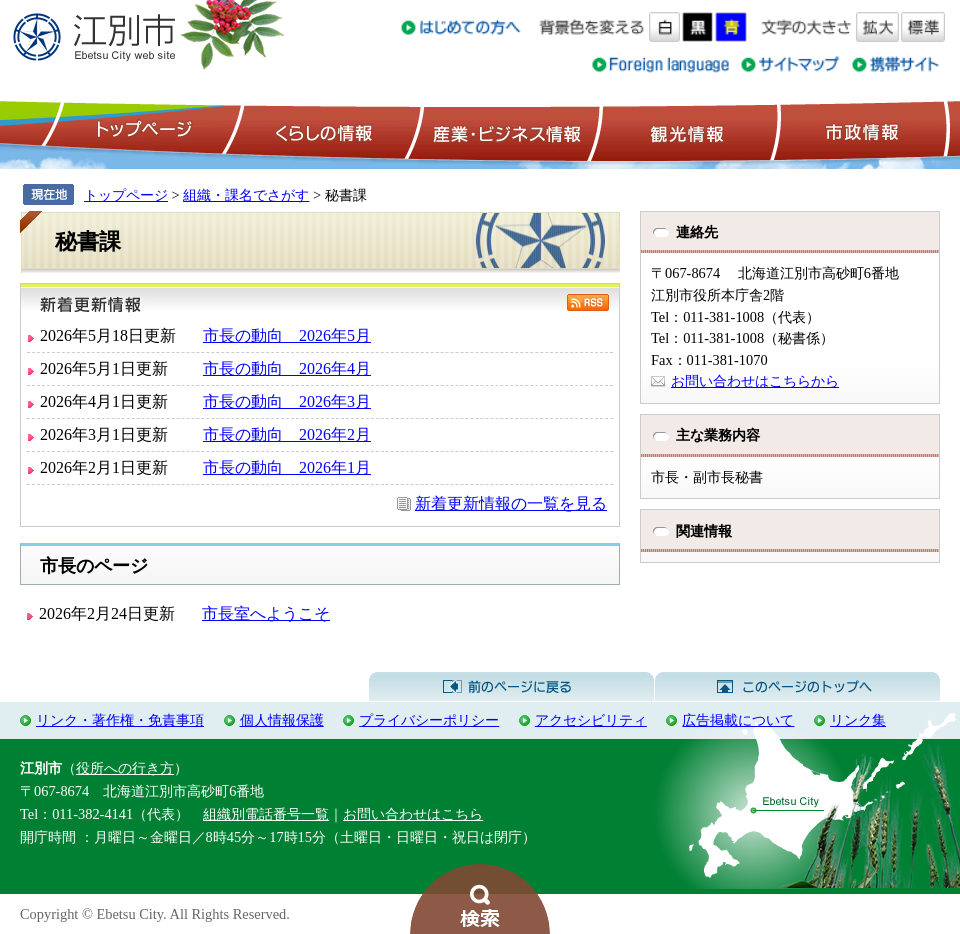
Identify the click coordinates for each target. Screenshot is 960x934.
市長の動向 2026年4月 (287, 368)
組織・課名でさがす (246, 195)
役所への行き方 (125, 768)
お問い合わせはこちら (413, 814)
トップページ (141, 131)
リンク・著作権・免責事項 (120, 720)
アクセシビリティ (591, 720)
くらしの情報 (322, 131)
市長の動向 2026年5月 (287, 335)
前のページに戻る (511, 687)
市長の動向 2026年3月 (287, 401)
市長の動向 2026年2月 (287, 434)
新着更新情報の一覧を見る (511, 503)
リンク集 (858, 720)
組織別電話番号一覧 (266, 814)
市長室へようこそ (266, 613)
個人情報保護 (282, 720)
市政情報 (860, 131)
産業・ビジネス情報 (503, 131)
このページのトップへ (797, 687)
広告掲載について (738, 720)
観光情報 (684, 131)
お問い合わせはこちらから (755, 381)
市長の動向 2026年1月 (287, 467)
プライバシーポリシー (429, 720)
